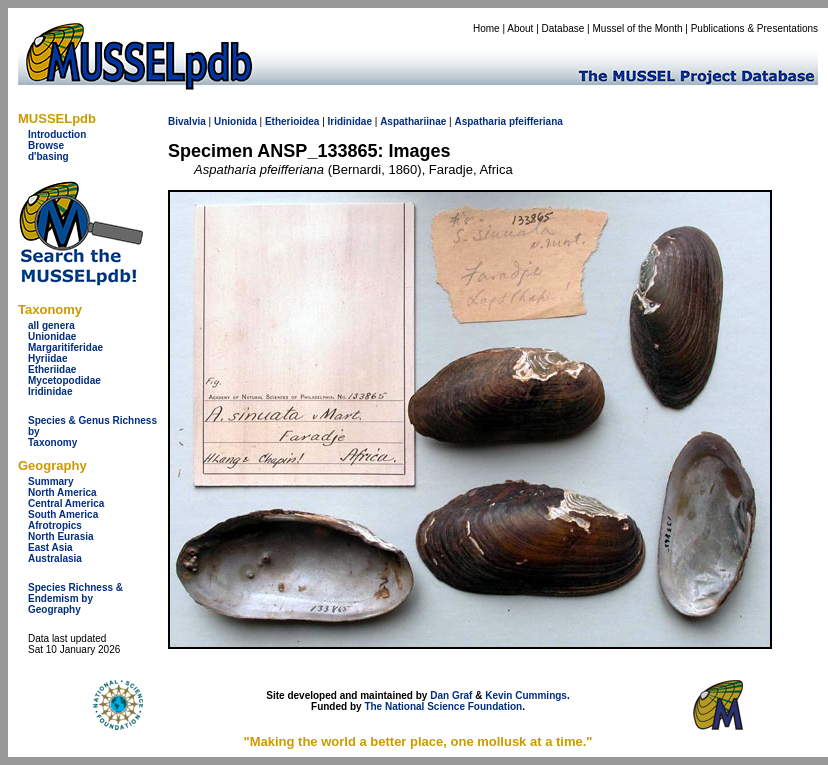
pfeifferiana (536, 121)
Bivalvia (187, 121)
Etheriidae (52, 369)
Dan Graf (451, 695)
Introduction (57, 134)
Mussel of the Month (638, 28)
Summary (51, 481)
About (520, 28)
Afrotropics (55, 525)
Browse (46, 145)
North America (62, 492)
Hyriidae (47, 358)
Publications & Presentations (754, 28)
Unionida (235, 121)
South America (63, 514)
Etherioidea (292, 121)
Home (486, 28)
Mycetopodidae (64, 380)
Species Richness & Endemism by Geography (75, 598)
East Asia (50, 547)
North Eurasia (61, 536)
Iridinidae (50, 391)
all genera (51, 325)
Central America (66, 503)
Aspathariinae (413, 121)
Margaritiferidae (65, 347)
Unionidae (52, 336)
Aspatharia (480, 121)
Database (563, 28)
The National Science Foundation (443, 706)
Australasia (55, 558)
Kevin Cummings (526, 695)
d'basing (48, 156)
